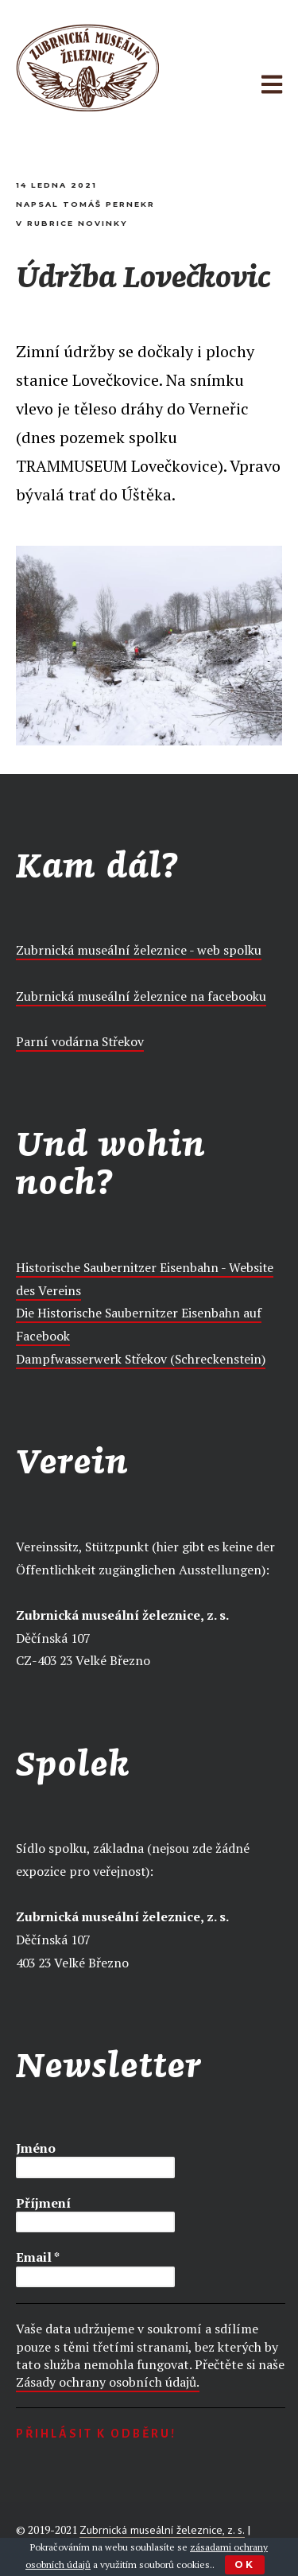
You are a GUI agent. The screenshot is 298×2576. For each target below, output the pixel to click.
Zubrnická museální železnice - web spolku (138, 950)
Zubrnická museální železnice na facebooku (141, 996)
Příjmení (43, 2203)
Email (38, 2257)
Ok (244, 2564)
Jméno (36, 2148)
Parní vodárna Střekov (80, 1041)
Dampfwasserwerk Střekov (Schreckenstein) (140, 1359)
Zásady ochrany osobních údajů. (107, 2382)
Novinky (103, 223)
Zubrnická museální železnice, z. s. (162, 2530)
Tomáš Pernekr (109, 204)
